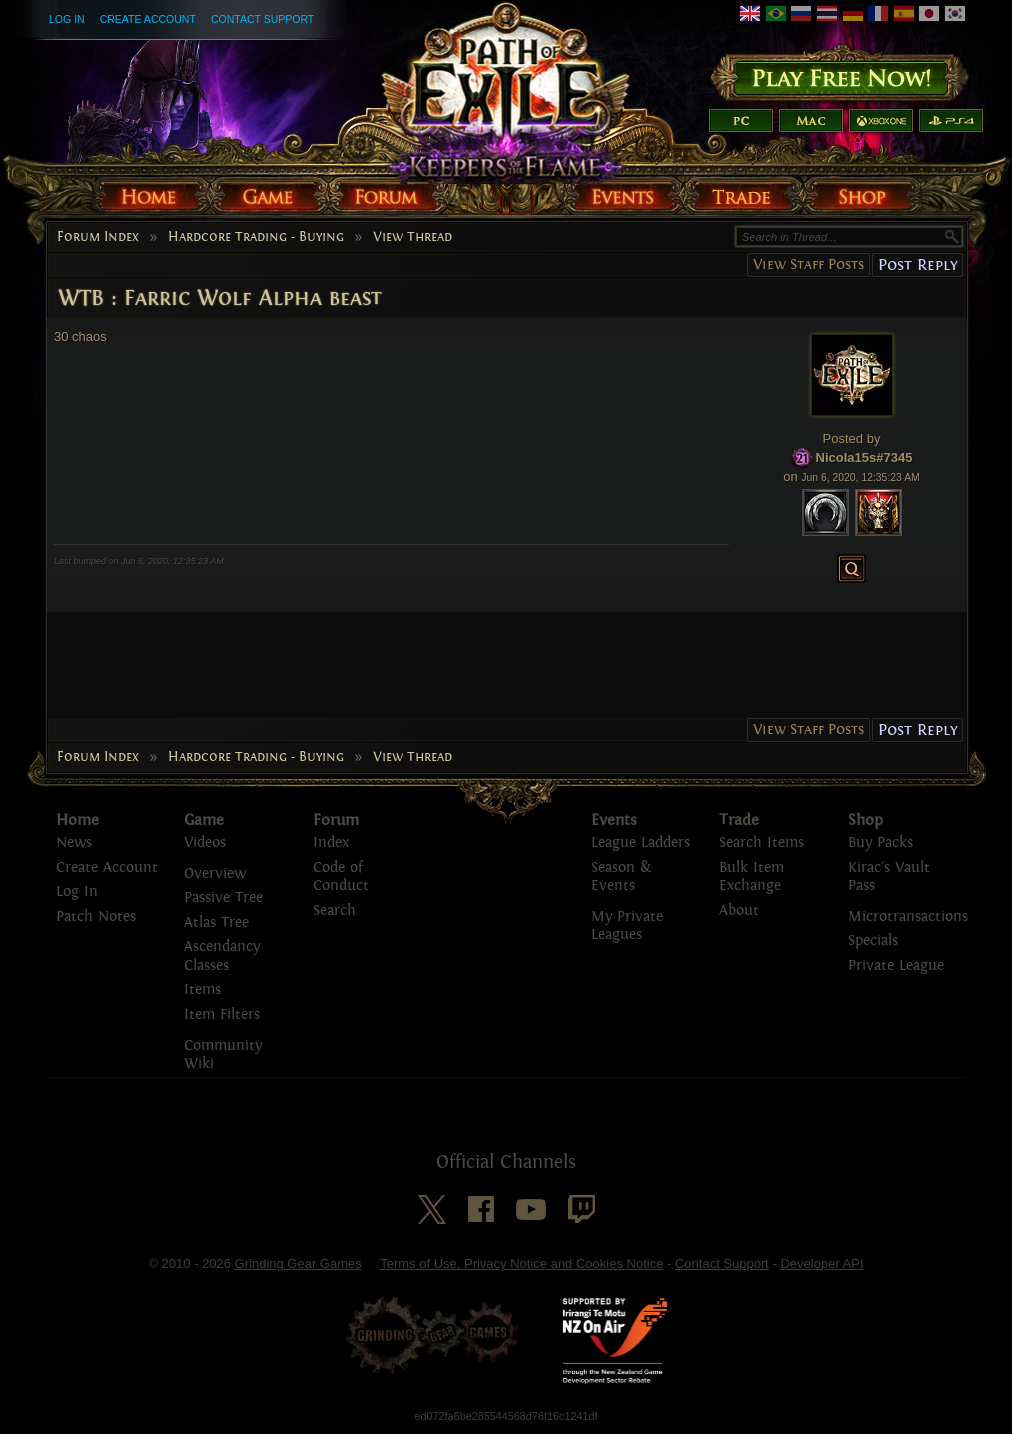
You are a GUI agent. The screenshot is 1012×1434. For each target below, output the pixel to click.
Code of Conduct (341, 877)
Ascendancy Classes (222, 956)
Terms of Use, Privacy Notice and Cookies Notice (521, 1263)
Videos (205, 842)
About (739, 910)
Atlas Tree (216, 922)
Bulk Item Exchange (751, 877)
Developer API (821, 1263)
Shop (865, 820)
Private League (896, 965)
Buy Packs (880, 842)
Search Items (761, 842)
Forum (336, 820)
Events (614, 820)
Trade (739, 820)
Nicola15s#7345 (864, 457)
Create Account (148, 19)
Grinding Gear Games (298, 1263)
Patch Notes (96, 916)
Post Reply (917, 264)
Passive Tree (223, 897)
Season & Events (621, 877)
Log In (67, 19)
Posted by (852, 438)
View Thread (412, 237)
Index (331, 842)
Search (334, 910)
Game (204, 820)
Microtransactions (908, 916)
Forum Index (98, 237)
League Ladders (640, 842)
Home (77, 820)
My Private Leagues (627, 926)
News (74, 842)
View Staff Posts (808, 264)
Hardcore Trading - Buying (256, 237)
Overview (215, 873)
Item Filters (222, 1014)
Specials (873, 940)
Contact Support (262, 19)
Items (202, 989)
